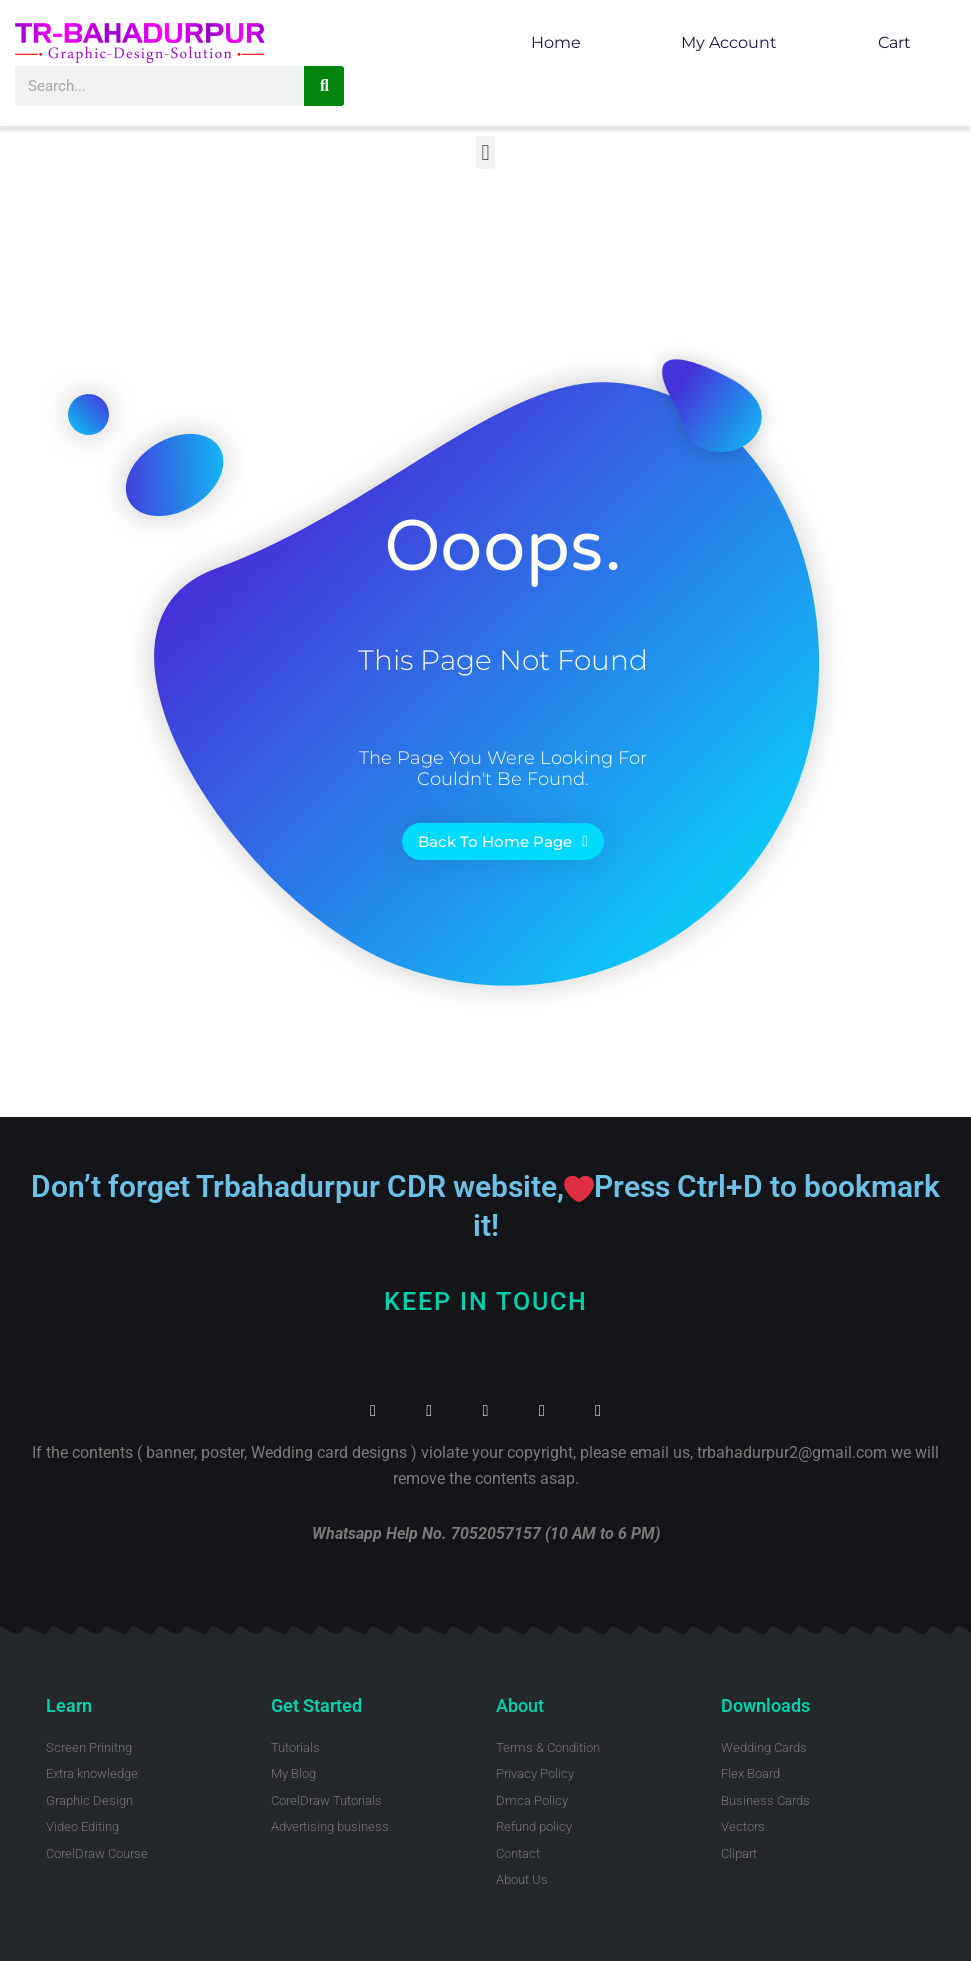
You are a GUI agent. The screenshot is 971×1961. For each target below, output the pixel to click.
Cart (894, 42)
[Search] (324, 86)
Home (556, 42)
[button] (485, 152)
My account (729, 42)
